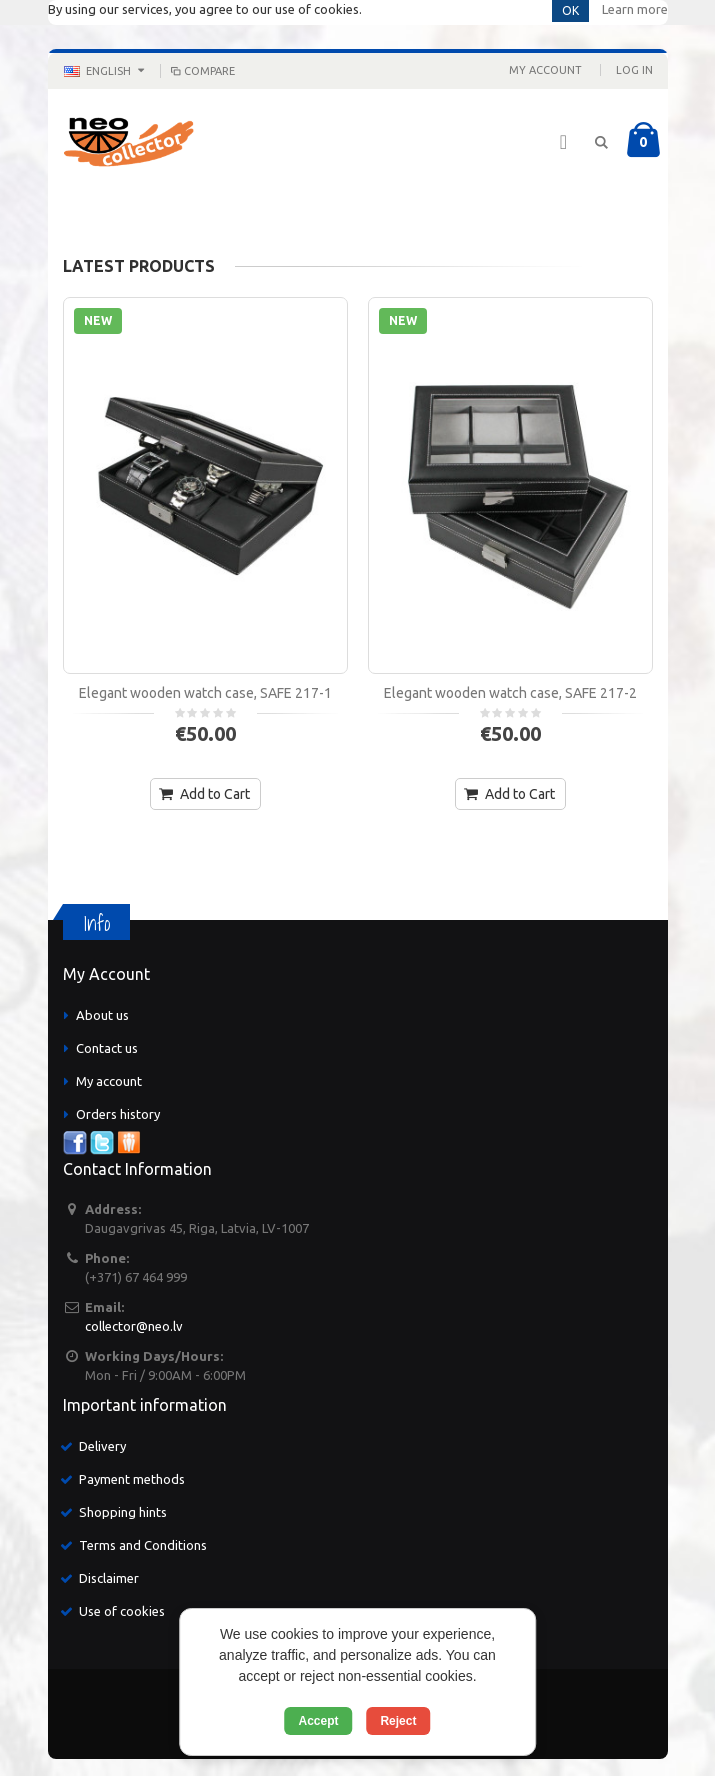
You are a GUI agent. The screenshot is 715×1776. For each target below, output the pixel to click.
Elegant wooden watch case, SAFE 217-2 (510, 693)
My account (109, 1081)
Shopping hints (123, 1512)
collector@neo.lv (134, 1326)
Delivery (102, 1446)
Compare (202, 71)
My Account (545, 70)
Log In (634, 70)
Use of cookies (122, 1611)
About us (102, 1015)
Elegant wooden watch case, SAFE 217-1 (205, 693)
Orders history (118, 1114)
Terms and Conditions (143, 1545)
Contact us (107, 1048)
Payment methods (132, 1479)
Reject (398, 1721)
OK (570, 10)
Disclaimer (109, 1578)
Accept (319, 1721)
